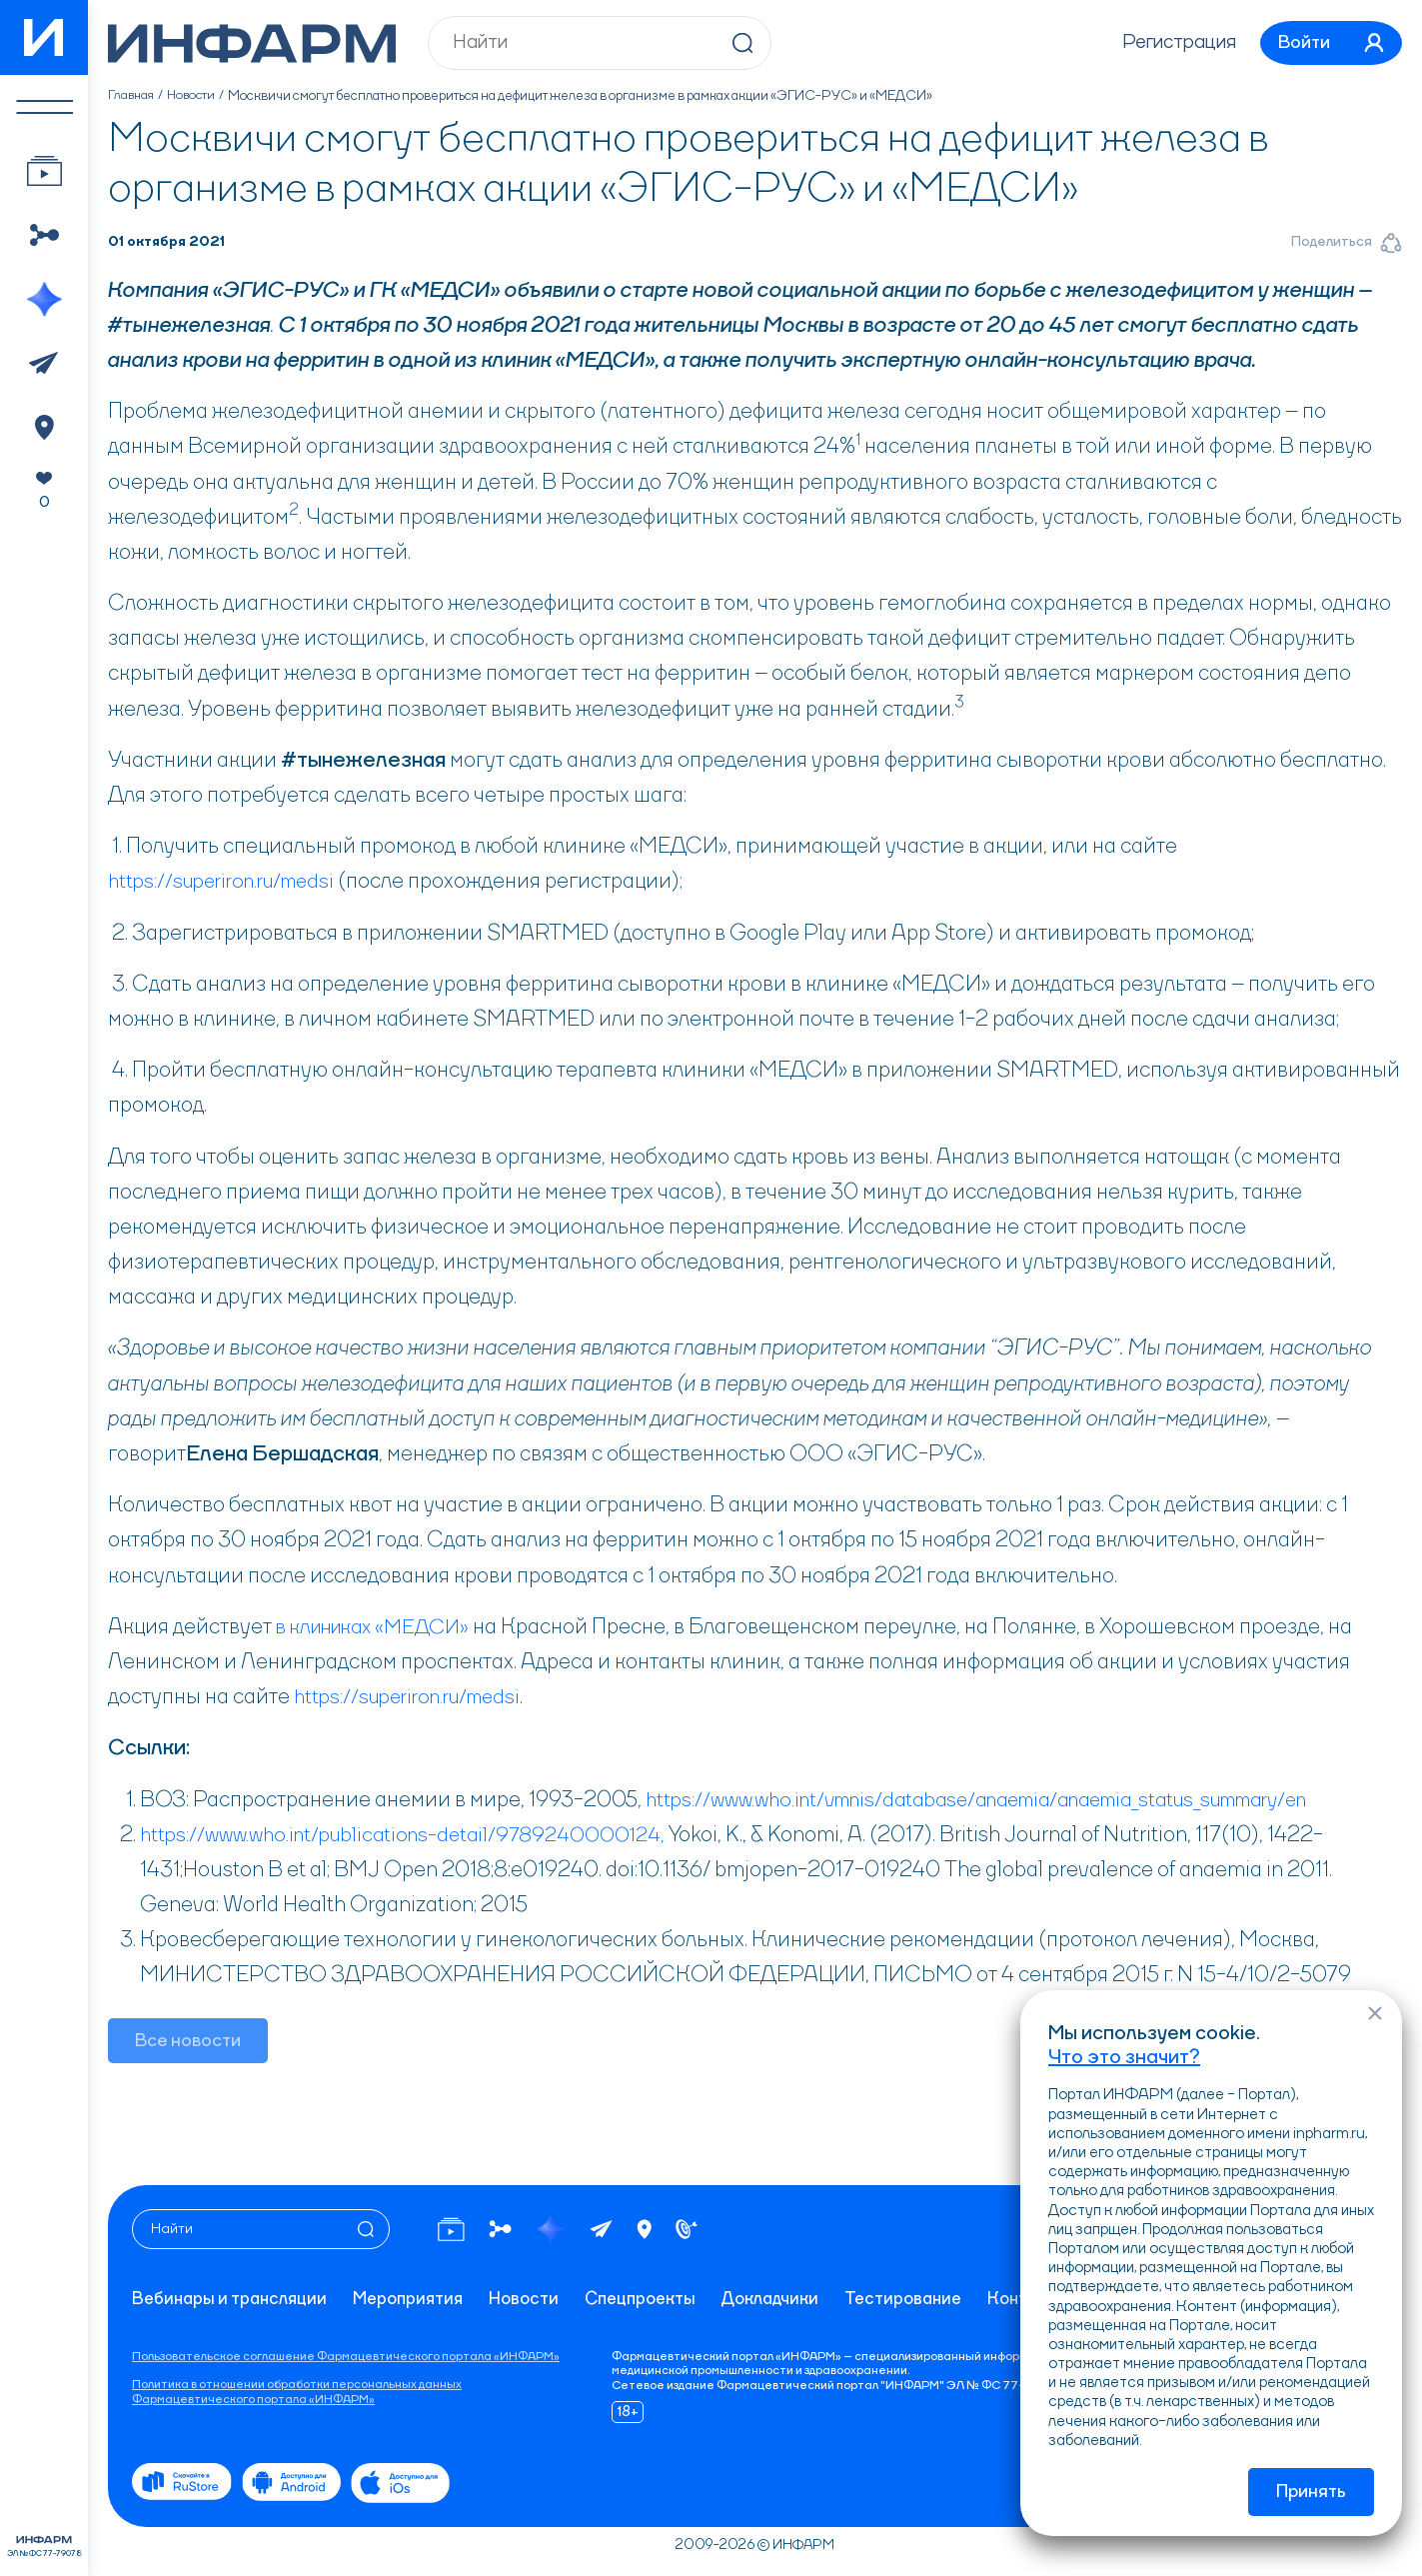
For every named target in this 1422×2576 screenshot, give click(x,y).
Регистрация (1167, 43)
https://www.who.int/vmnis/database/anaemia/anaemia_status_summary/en (1005, 1800)
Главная (132, 96)
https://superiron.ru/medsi (230, 882)
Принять (1311, 2492)
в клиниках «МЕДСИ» (381, 1627)
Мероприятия (417, 2300)
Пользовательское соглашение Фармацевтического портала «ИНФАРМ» (346, 2357)
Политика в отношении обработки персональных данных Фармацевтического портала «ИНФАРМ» (297, 2393)
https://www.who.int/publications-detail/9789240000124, (415, 1835)
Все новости (189, 2042)
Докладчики (791, 2300)
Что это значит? (1124, 2055)
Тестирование (928, 2300)
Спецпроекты (657, 2300)
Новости (195, 96)
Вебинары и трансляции (232, 2300)
